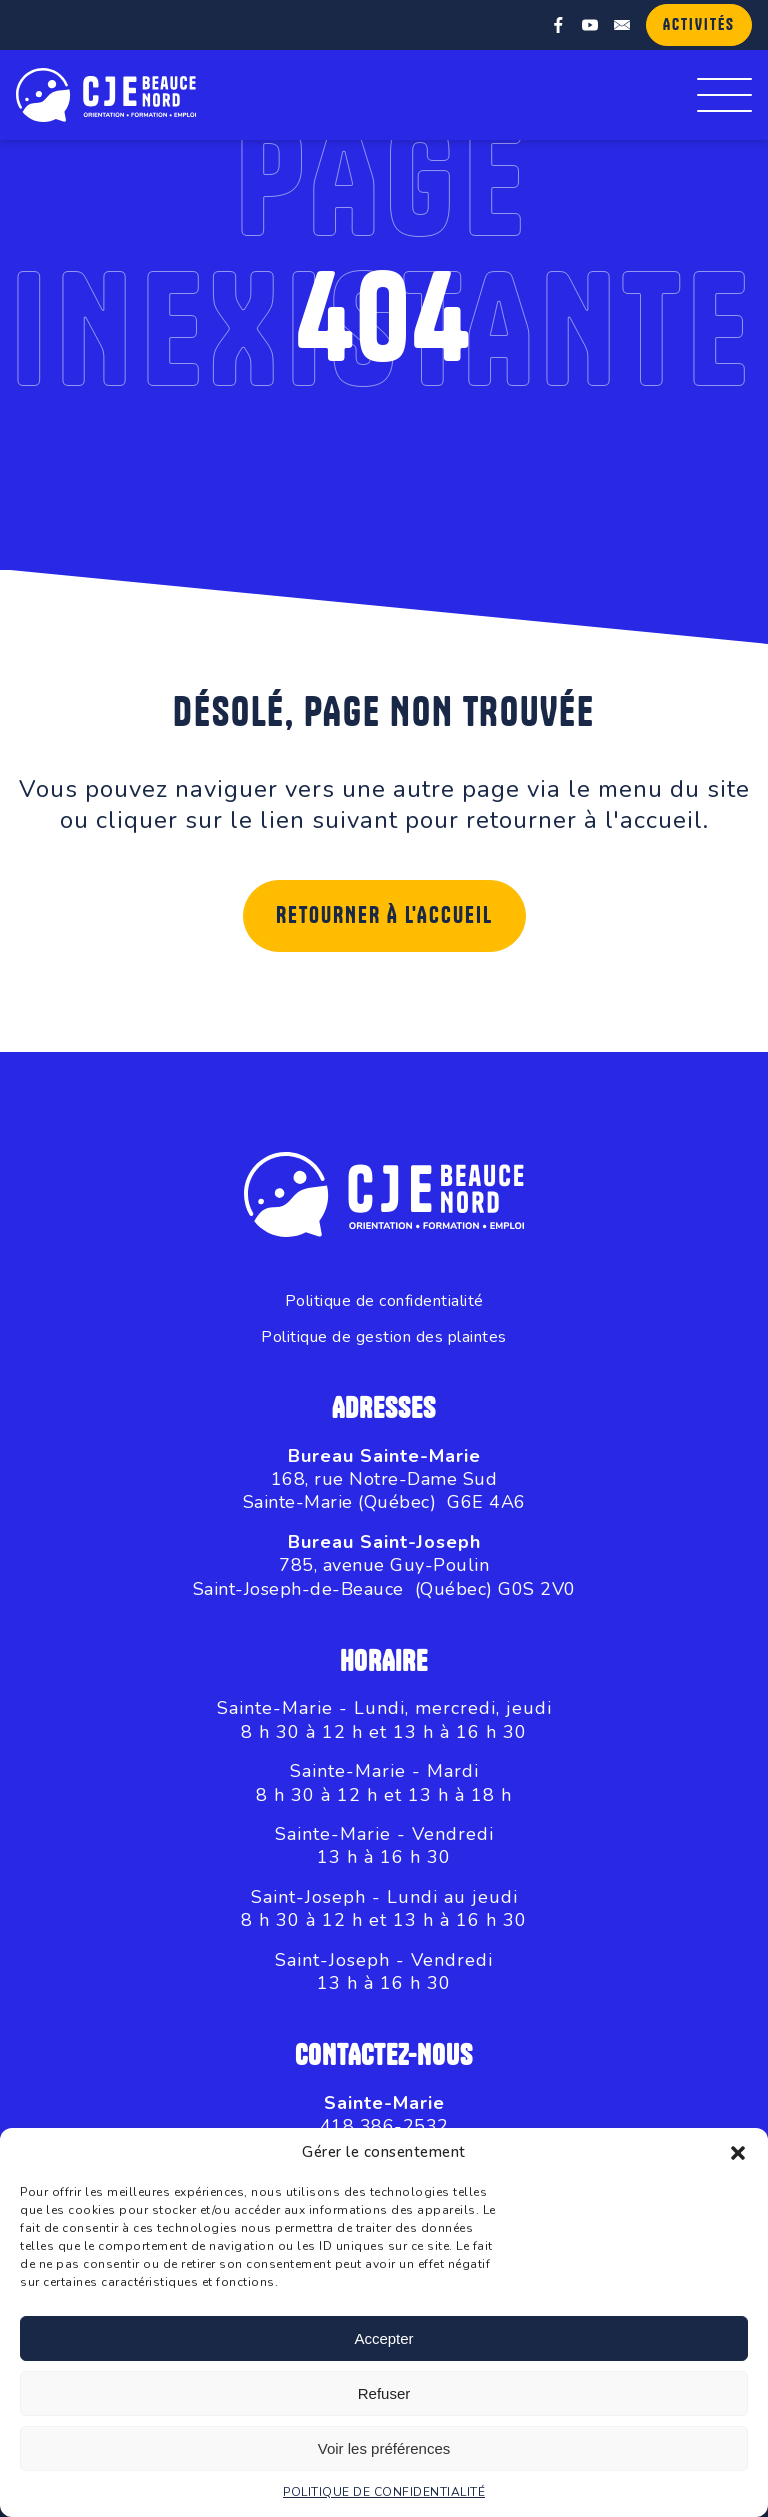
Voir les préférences (384, 2448)
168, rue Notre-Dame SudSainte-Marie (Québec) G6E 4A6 (384, 1490)
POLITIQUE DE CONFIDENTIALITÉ (384, 2492)
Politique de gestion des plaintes (384, 1337)
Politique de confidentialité (384, 1301)
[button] (738, 2153)
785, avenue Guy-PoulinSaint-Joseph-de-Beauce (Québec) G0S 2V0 (384, 1576)
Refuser (384, 2393)
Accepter (383, 2338)
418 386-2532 (384, 2126)
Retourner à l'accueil (384, 916)
